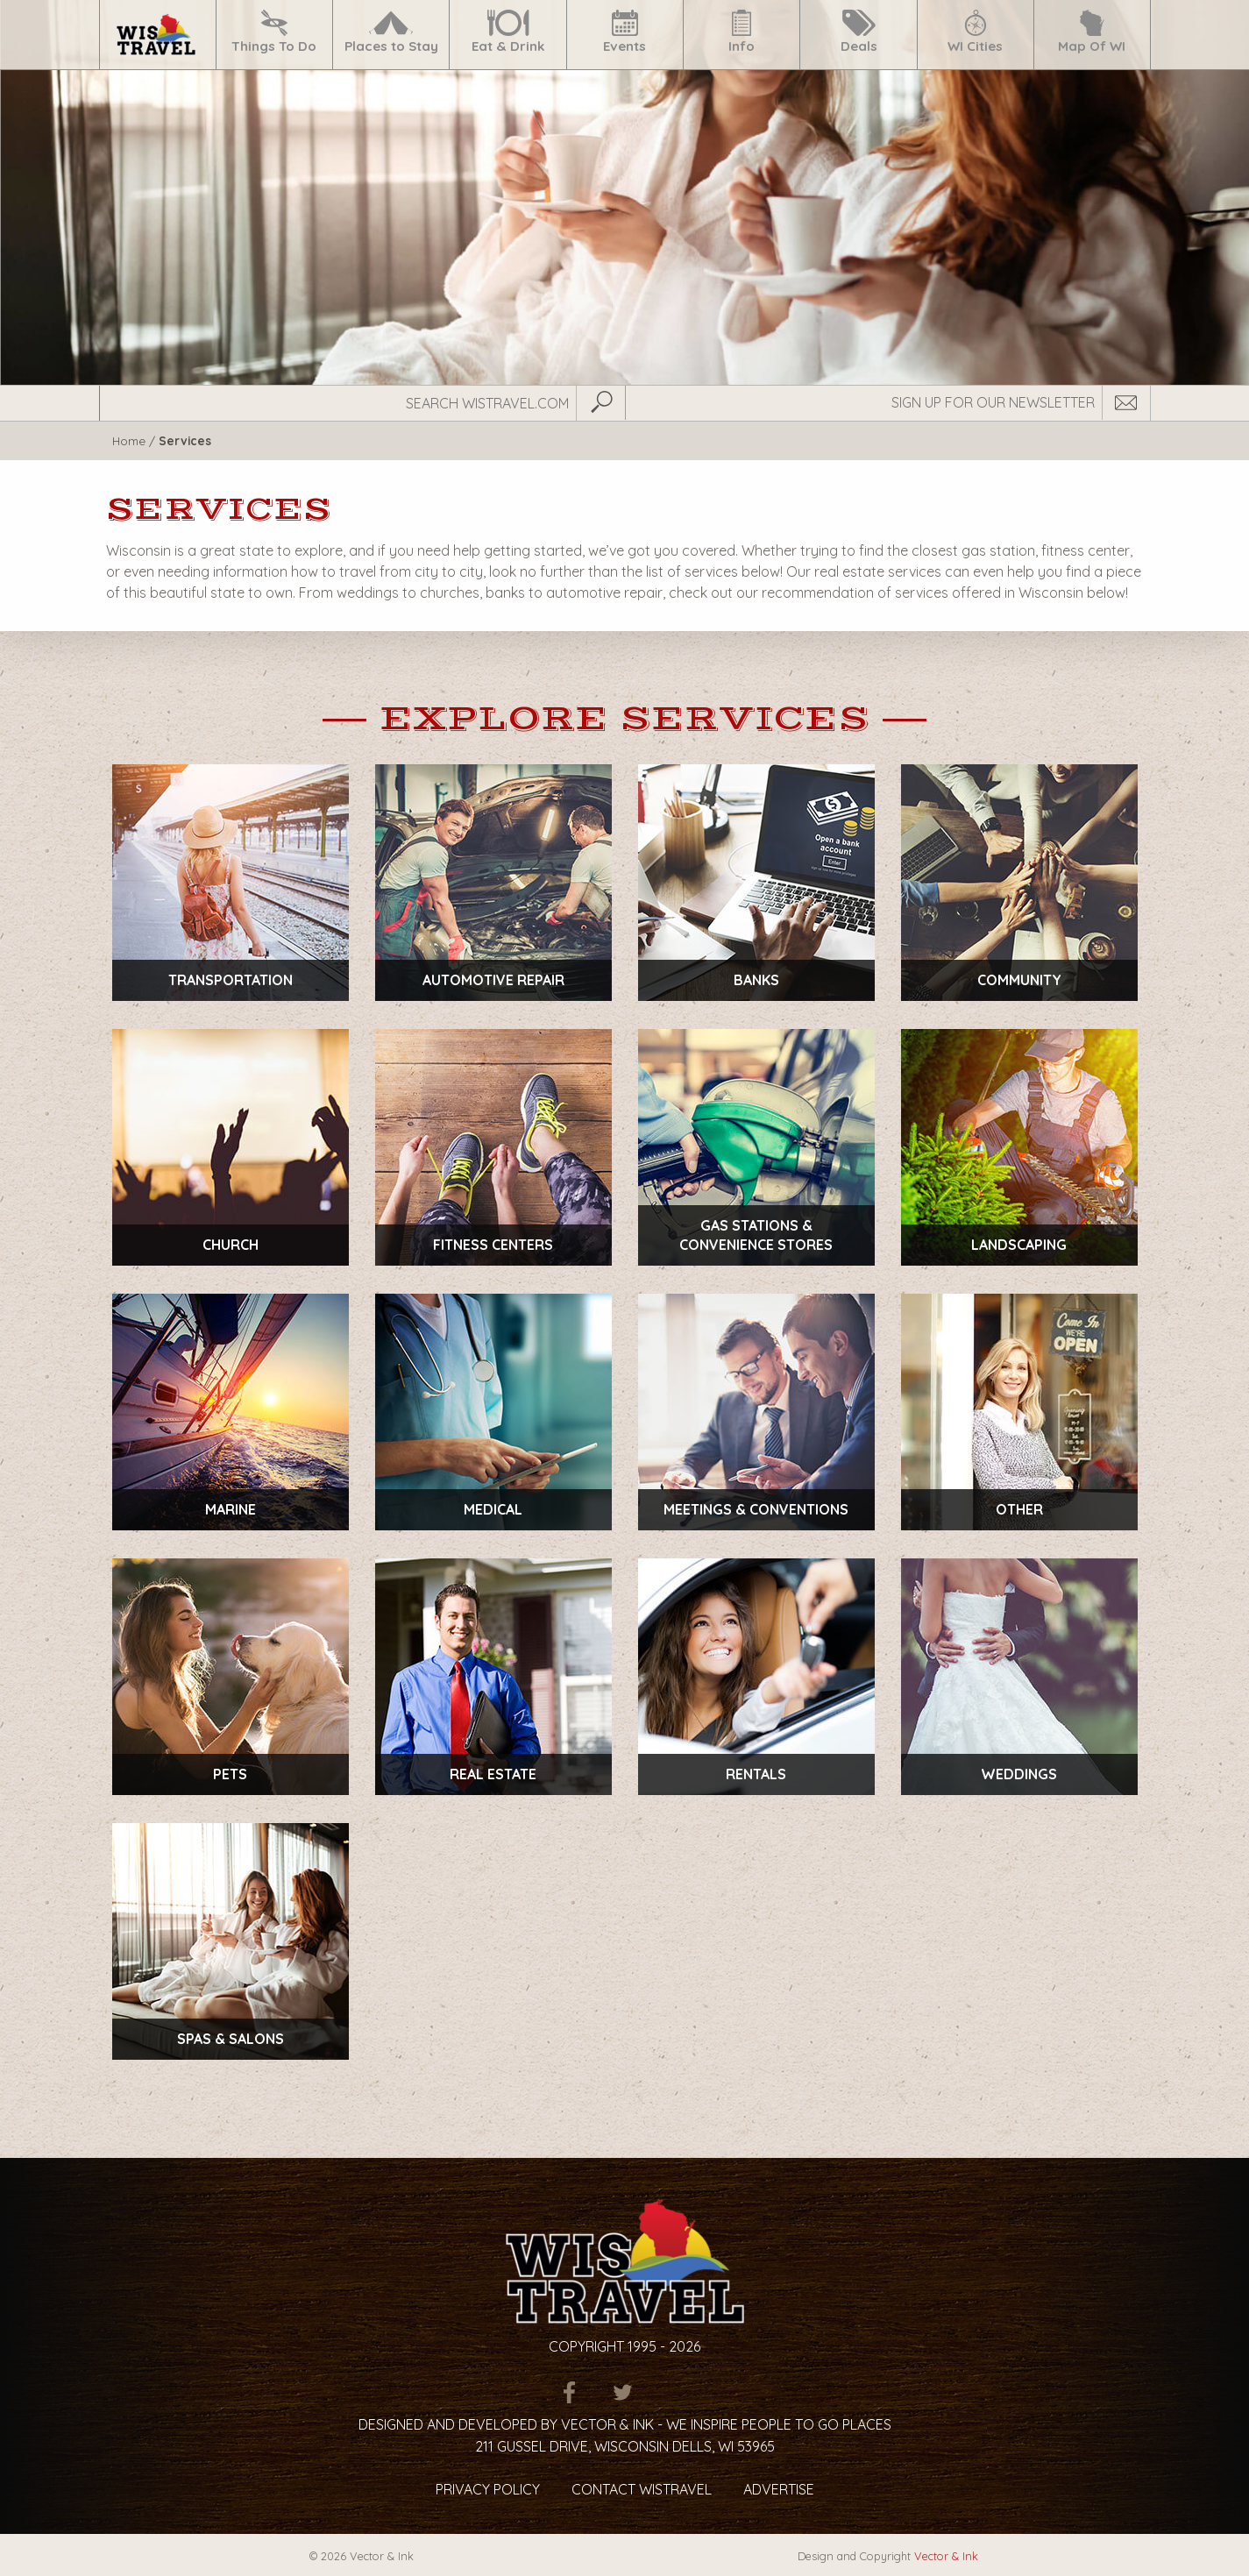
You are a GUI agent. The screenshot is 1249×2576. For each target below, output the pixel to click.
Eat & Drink (508, 32)
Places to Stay (391, 32)
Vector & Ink (946, 2556)
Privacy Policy (488, 2489)
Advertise (778, 2489)
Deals (859, 32)
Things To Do (273, 32)
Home (128, 440)
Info (741, 32)
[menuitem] (157, 34)
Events (625, 32)
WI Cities (975, 32)
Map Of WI (1091, 32)
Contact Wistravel (641, 2489)
